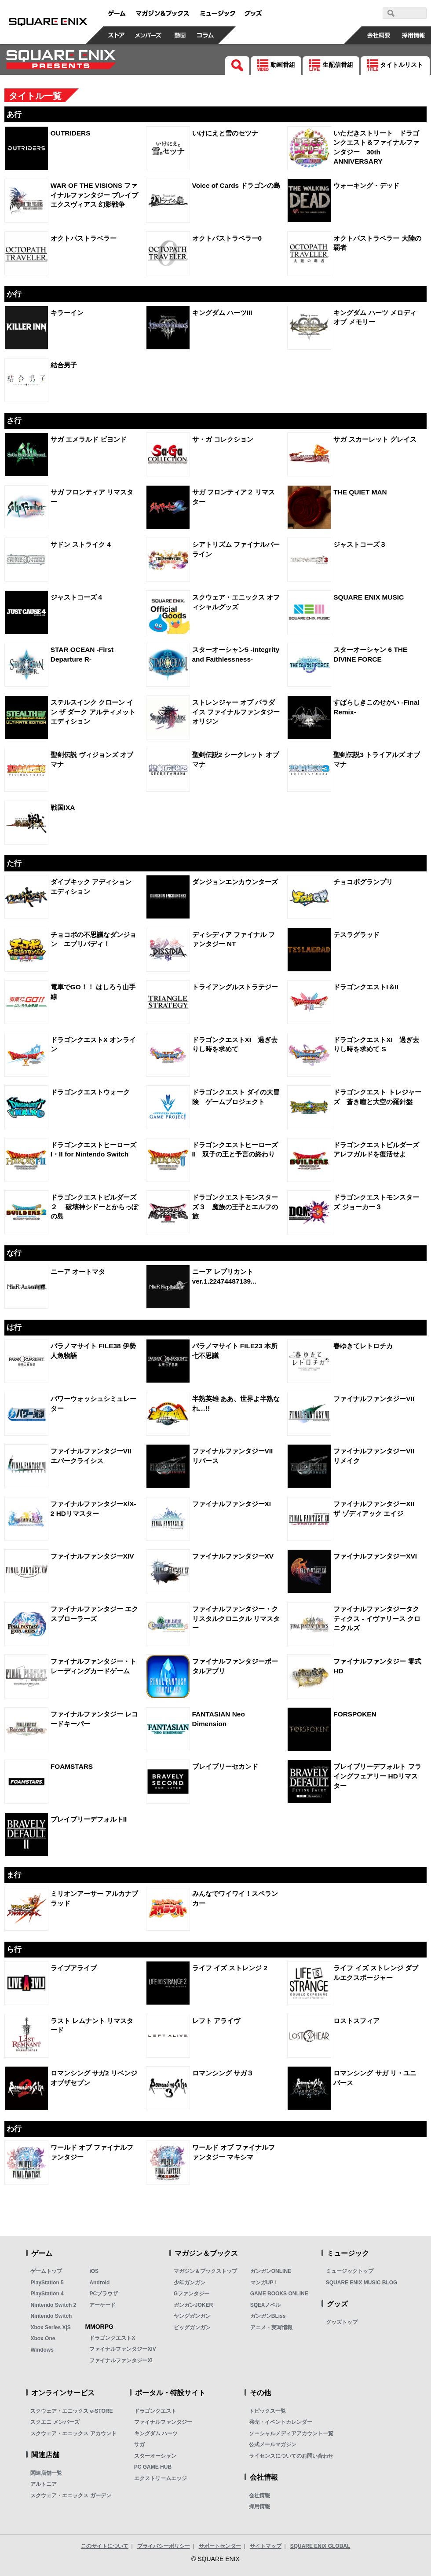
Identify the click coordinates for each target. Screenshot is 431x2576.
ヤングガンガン (192, 2316)
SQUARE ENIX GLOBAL (320, 2546)
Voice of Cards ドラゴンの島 (236, 185)
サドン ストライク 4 (81, 544)
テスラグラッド (356, 934)
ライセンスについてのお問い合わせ (291, 2456)
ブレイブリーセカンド (225, 1766)
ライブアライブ (74, 1968)
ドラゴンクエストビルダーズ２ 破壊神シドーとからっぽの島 (94, 1206)
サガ (139, 2444)
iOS (94, 2271)
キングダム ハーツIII (222, 312)
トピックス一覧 (267, 2411)
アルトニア (43, 2484)
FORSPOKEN (354, 1714)
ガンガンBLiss (268, 2316)
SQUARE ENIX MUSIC (368, 597)
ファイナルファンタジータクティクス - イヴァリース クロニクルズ (376, 1618)
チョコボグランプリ (363, 882)
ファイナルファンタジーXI (231, 1504)
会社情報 (259, 2495)
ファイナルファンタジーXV (233, 1556)
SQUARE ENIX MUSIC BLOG (362, 2283)
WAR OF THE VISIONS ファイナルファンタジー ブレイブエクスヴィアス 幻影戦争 (94, 195)
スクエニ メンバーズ (54, 2422)
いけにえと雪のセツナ (225, 133)
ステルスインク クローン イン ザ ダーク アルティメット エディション (93, 712)
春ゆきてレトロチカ (363, 1346)
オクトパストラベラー (84, 238)
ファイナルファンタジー (163, 2422)
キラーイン (67, 312)
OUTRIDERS (71, 133)
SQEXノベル (265, 2305)
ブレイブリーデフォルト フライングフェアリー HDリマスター (377, 1776)
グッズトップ (342, 2322)
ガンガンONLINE (270, 2271)
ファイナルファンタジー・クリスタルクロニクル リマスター (236, 1618)
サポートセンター (220, 2546)
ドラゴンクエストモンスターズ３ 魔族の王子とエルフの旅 (235, 1206)
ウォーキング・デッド (366, 185)
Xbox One (42, 2338)
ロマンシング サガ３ (222, 2073)
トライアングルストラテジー (235, 987)
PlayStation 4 (46, 2294)
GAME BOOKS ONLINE (279, 2294)
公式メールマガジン (272, 2444)
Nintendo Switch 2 (53, 2305)
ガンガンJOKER (193, 2305)
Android (99, 2283)
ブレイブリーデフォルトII (89, 1819)
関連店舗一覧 (46, 2473)
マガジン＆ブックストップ (205, 2271)
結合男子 (64, 365)
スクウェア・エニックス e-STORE (71, 2411)
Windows (42, 2350)
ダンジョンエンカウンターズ (235, 882)
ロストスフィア (356, 2020)
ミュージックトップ (349, 2271)
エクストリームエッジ (160, 2478)
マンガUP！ (264, 2283)
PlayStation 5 (46, 2283)
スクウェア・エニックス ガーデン (70, 2495)
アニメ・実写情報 (271, 2327)
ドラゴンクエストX (112, 2338)
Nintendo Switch (51, 2316)
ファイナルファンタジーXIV (92, 1556)
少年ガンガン (189, 2283)
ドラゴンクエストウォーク (90, 1092)
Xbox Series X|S (50, 2327)
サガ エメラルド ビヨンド (89, 439)
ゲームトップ (46, 2271)
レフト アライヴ (216, 2020)
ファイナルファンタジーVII (373, 1398)
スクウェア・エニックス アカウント (73, 2433)
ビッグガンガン (192, 2327)
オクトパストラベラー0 (227, 238)
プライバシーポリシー (163, 2546)
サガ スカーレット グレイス (374, 439)
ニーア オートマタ (78, 1271)
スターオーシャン (155, 2456)
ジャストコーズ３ (359, 544)
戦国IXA (63, 807)
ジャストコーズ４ (77, 597)
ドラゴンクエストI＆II (365, 987)
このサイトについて (104, 2546)
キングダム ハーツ (156, 2433)
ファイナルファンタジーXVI (375, 1556)
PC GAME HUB (153, 2467)
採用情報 (259, 2506)
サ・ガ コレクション (222, 439)
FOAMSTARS (72, 1766)
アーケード (102, 2305)
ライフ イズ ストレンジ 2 (229, 1968)
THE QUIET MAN (360, 492)
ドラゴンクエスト (155, 2411)
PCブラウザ (103, 2294)
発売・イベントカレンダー (280, 2422)
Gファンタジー (191, 2294)
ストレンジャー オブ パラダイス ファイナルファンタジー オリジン (236, 712)
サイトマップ (265, 2546)
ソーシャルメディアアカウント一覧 (291, 2433)
